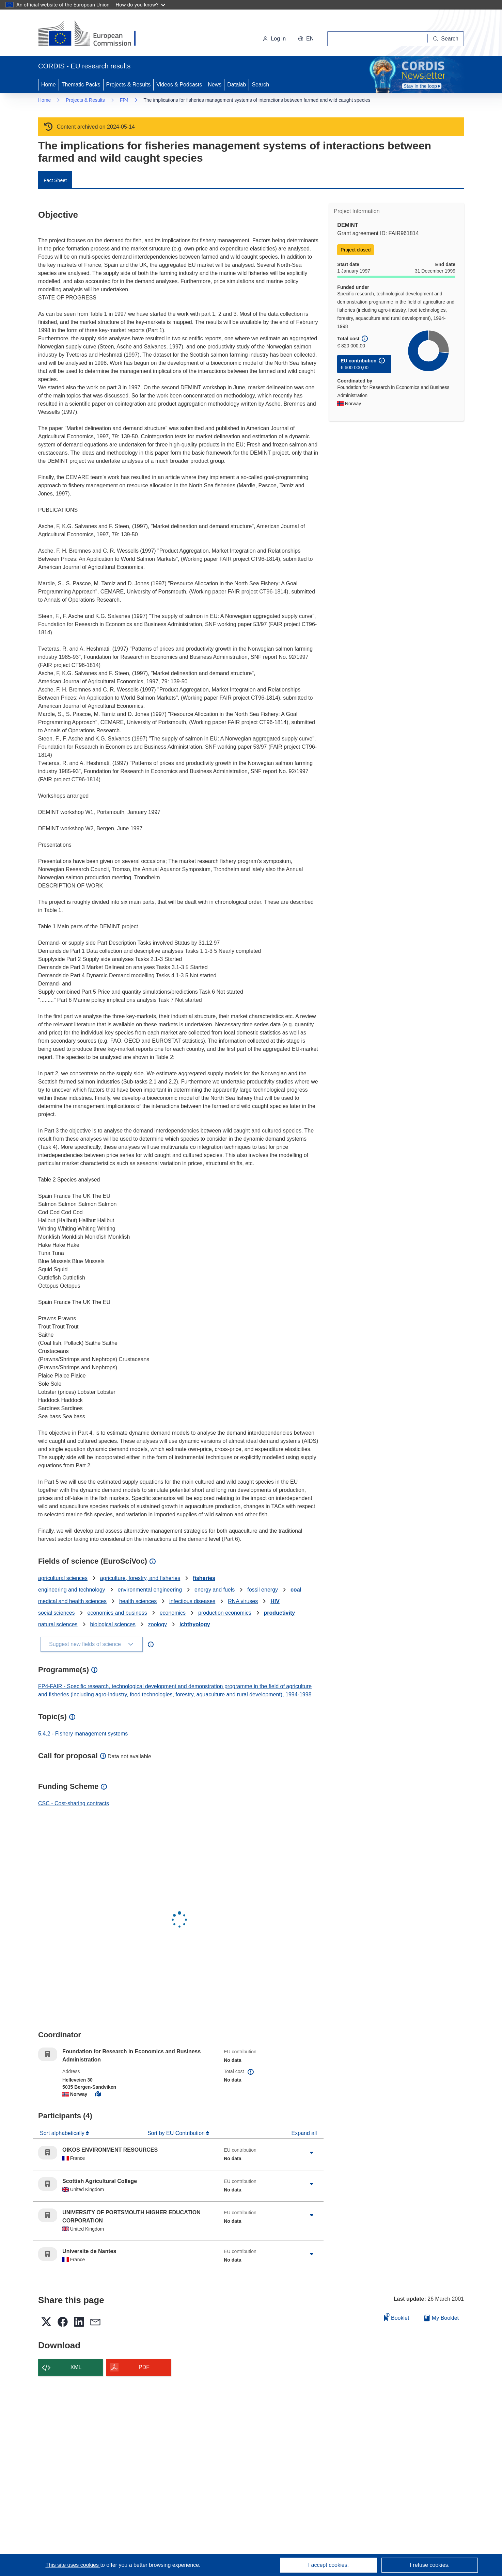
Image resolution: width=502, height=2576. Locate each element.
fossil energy (262, 1590)
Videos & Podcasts (179, 84)
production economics (224, 1613)
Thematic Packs (81, 84)
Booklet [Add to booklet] (396, 2317)
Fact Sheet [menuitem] (55, 180)
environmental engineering (150, 1590)
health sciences (138, 1601)
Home (48, 84)
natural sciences (58, 1624)
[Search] (446, 38)
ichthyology (194, 1624)
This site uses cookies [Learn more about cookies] (72, 2565)
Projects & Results (128, 84)
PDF (144, 2367)
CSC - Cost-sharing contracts (73, 1803)
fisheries (204, 1578)
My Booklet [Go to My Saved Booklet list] (441, 2318)
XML (76, 2367)
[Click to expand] (311, 2152)
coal (296, 1590)
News (214, 84)
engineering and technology (71, 1590)
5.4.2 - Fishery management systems (83, 1734)
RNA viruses (243, 1601)
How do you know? (141, 4)
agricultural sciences (63, 1578)
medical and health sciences (72, 1601)
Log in (274, 39)
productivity (279, 1613)
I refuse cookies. (430, 2565)
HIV (275, 1601)
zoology (157, 1624)
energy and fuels (214, 1590)
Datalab (236, 84)
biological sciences (113, 1624)
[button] (306, 38)
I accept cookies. (328, 2565)
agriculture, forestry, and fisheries (140, 1578)
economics (173, 1613)
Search (260, 84)
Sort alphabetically (63, 2133)
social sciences (56, 1613)
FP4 (124, 100)
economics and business (117, 1613)
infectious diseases (192, 1601)
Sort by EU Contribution (176, 2133)
